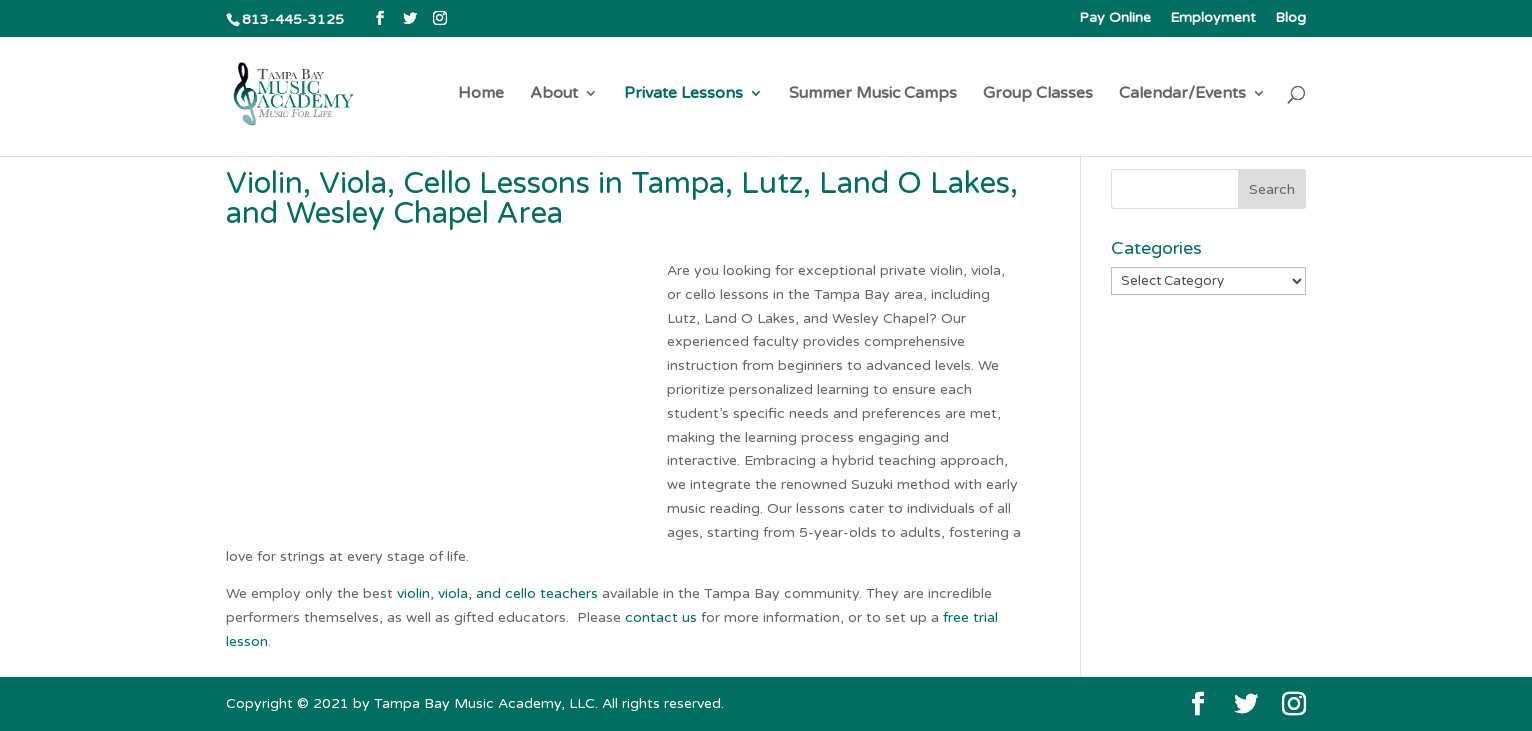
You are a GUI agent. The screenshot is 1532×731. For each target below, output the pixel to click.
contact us (661, 617)
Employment (1213, 18)
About (554, 94)
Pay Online (1115, 18)
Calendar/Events (1182, 94)
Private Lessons (683, 94)
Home (481, 94)
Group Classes (1038, 94)
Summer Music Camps (873, 94)
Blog (1290, 18)
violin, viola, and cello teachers (497, 593)
